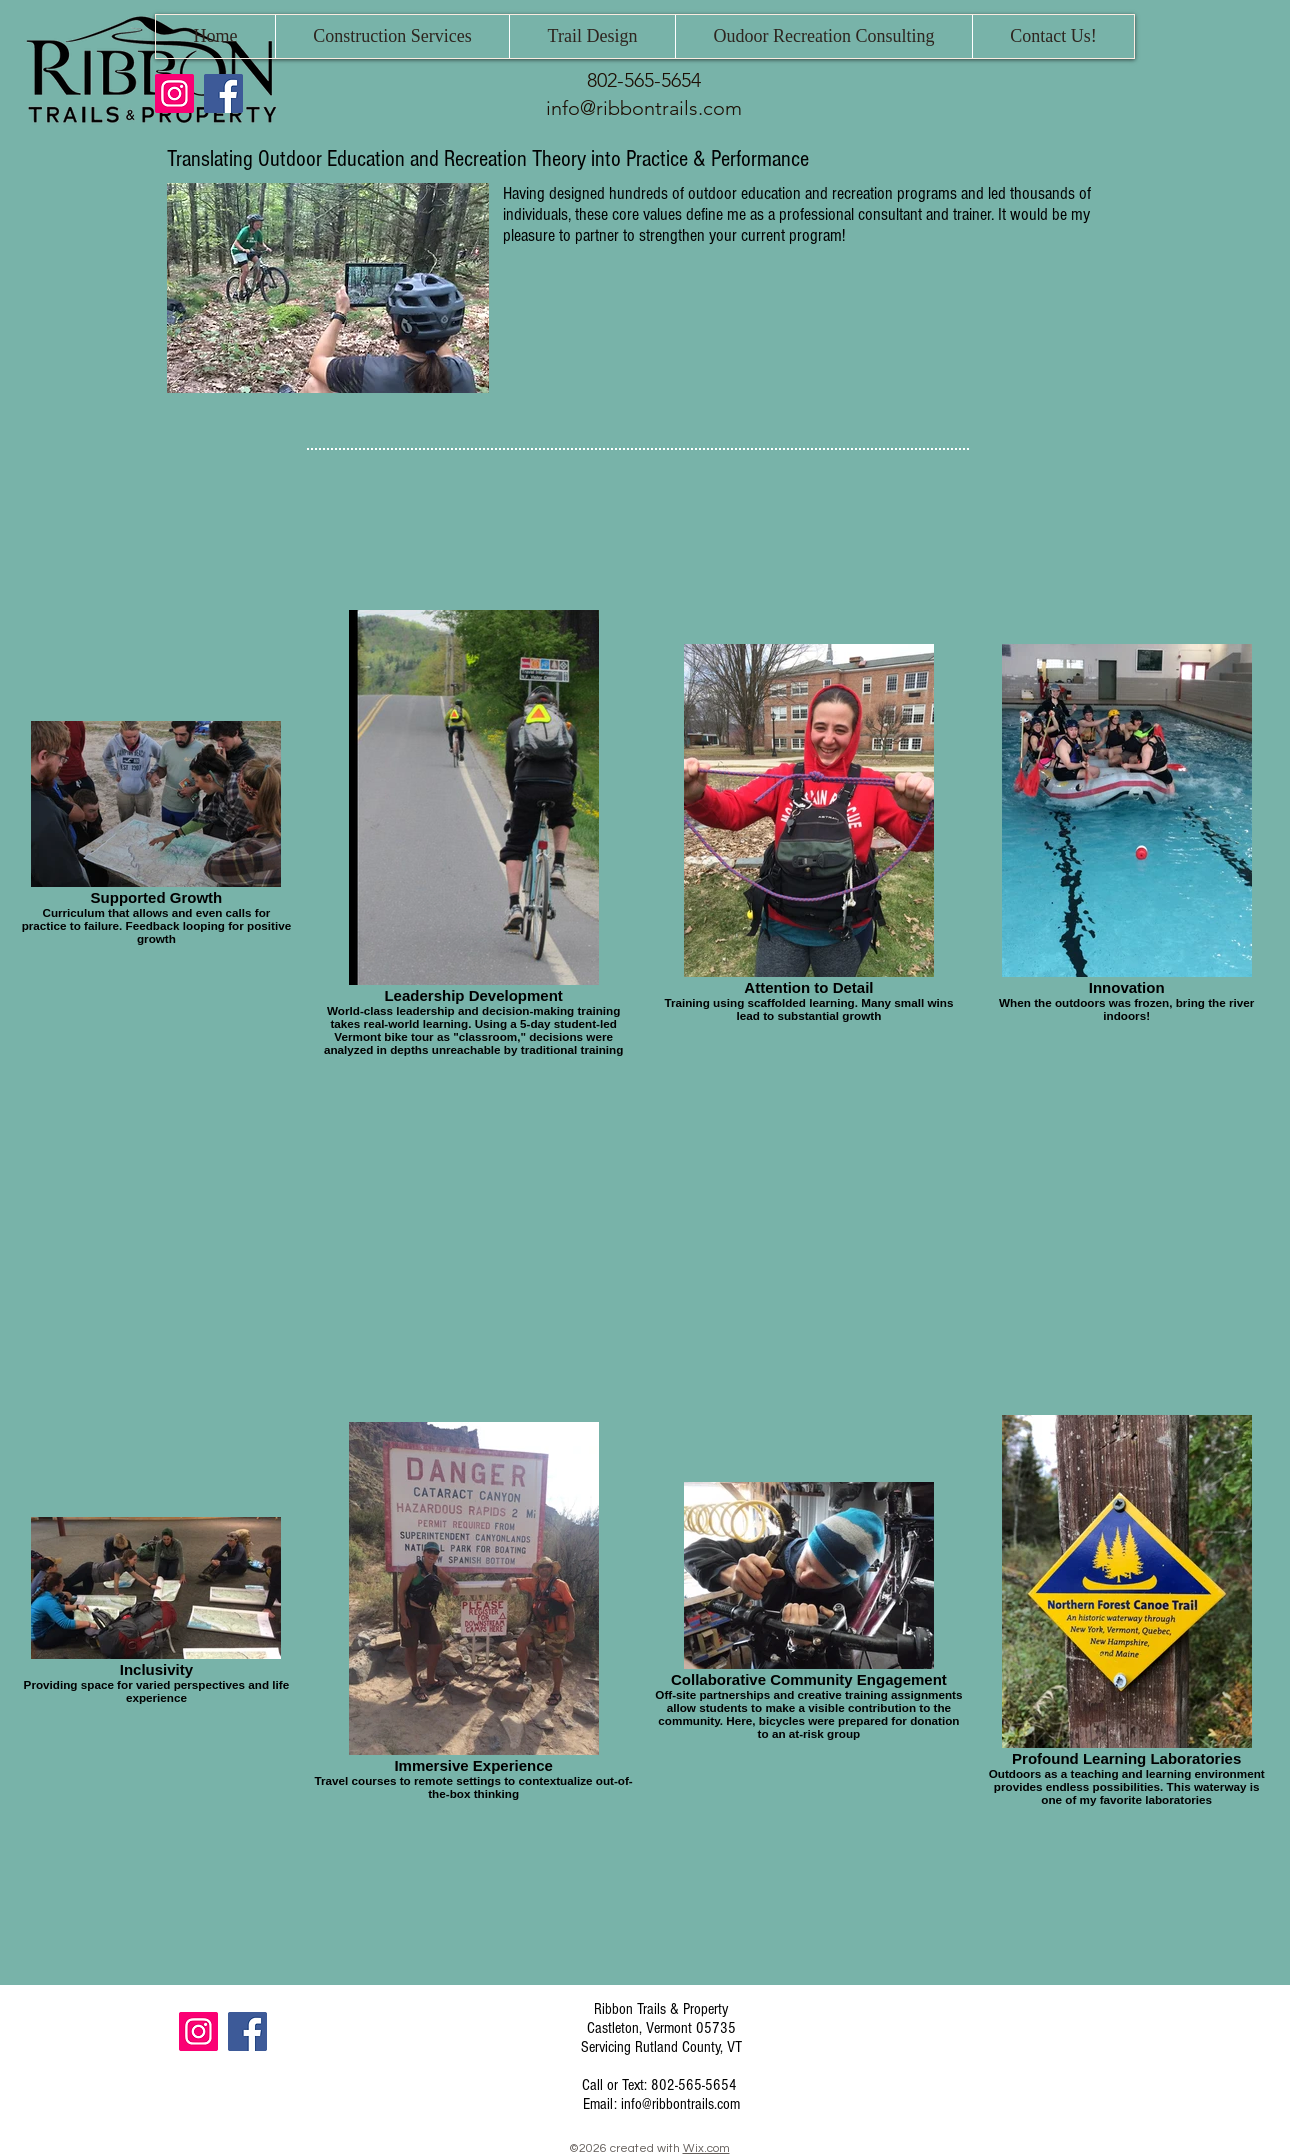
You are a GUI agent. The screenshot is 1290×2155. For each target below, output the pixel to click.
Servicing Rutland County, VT (661, 2047)
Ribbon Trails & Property (661, 2009)
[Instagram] (174, 93)
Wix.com (706, 2148)
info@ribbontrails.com (644, 108)
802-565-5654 (644, 80)
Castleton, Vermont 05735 (661, 2028)
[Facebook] (223, 93)
